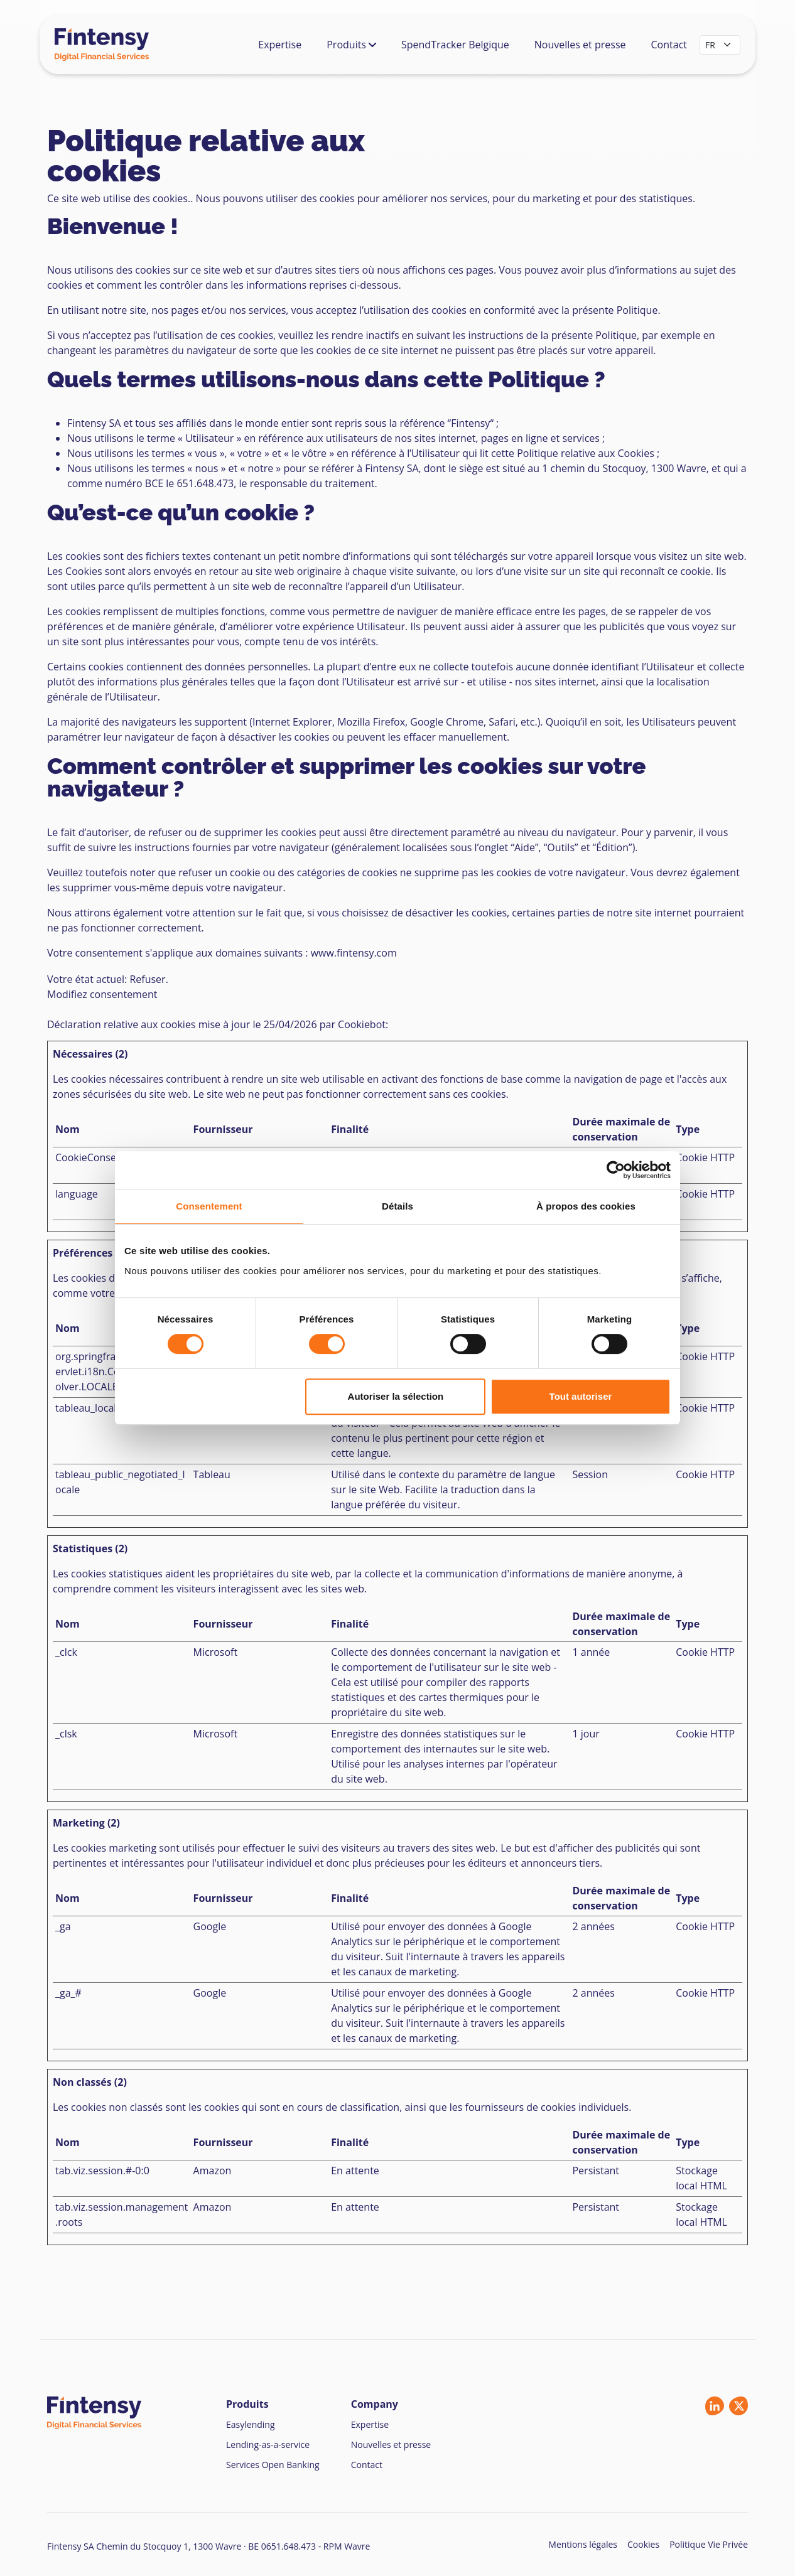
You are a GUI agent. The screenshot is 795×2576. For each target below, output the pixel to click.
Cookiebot (362, 1024)
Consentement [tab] (209, 1206)
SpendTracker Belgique (455, 44)
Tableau (211, 1474)
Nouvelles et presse (580, 44)
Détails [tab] (397, 1206)
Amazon (212, 2170)
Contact (669, 44)
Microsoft (215, 1652)
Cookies (643, 2544)
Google (210, 1926)
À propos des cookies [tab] (585, 1206)
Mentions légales (582, 2544)
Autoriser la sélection (396, 1396)
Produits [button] (351, 44)
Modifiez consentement (102, 994)
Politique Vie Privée (708, 2544)
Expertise (279, 44)
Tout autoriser (580, 1396)
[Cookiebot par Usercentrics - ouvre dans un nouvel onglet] (616, 1170)
